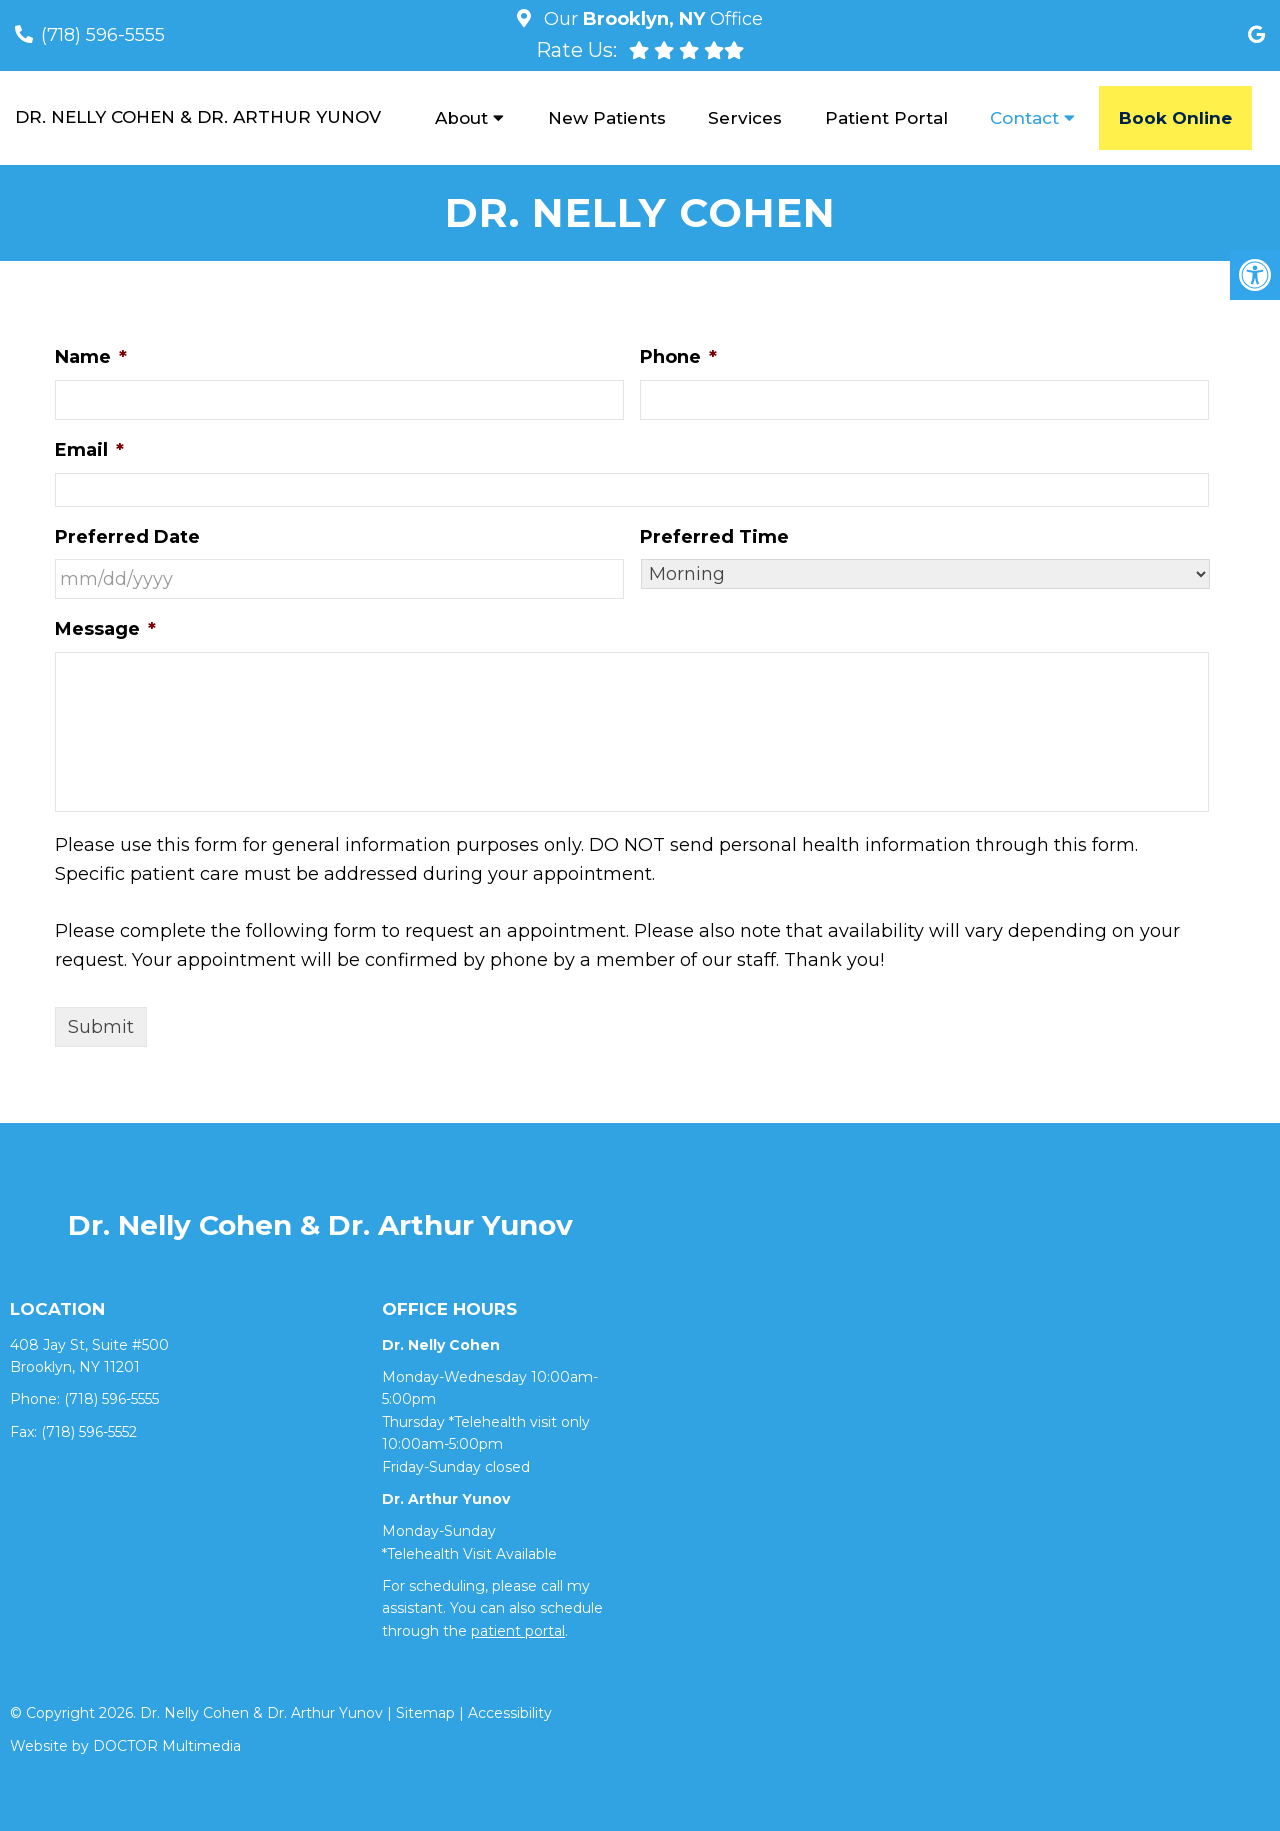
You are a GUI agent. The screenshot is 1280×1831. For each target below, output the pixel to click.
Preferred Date (127, 537)
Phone (678, 357)
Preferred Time (714, 537)
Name (91, 357)
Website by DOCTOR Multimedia (125, 1746)
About (461, 118)
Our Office (651, 19)
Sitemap (425, 1713)
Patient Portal (886, 118)
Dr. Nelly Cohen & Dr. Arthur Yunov (198, 117)
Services (745, 118)
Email (89, 450)
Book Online (1175, 118)
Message (105, 629)
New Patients (607, 118)
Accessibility (510, 1713)
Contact (1024, 118)
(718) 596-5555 (103, 35)
